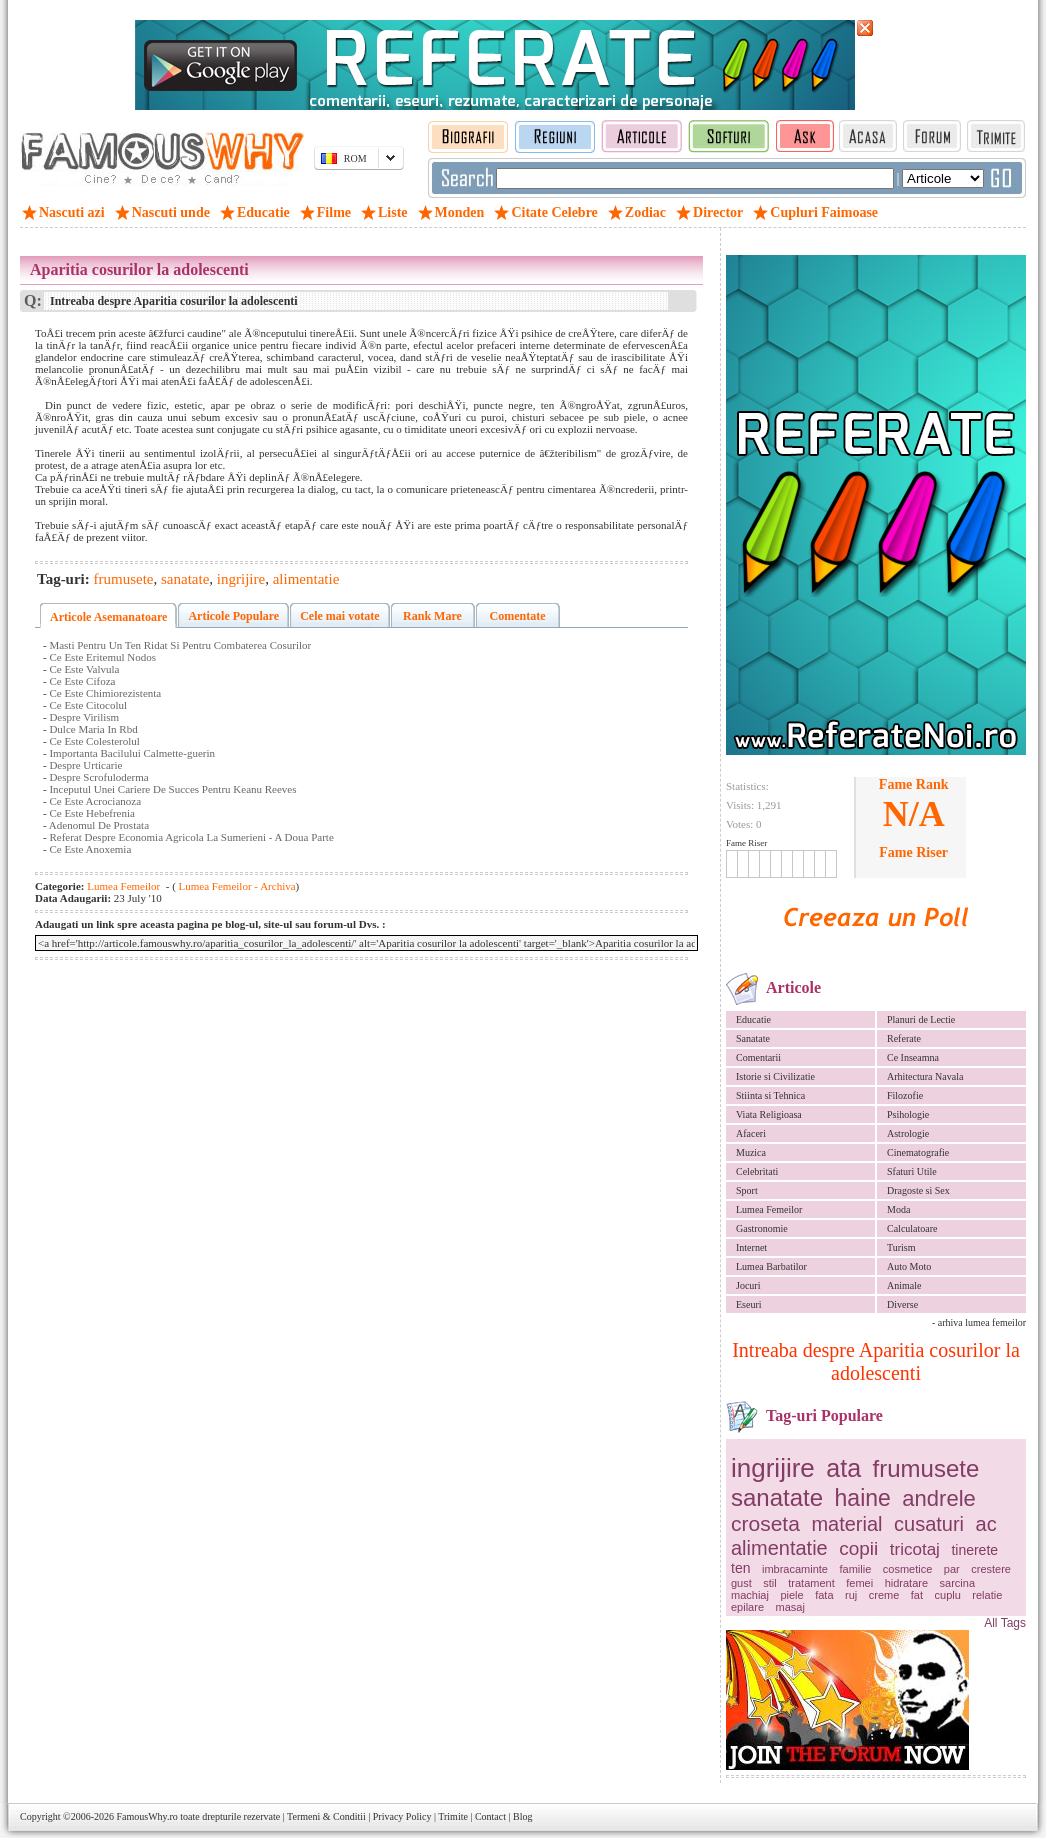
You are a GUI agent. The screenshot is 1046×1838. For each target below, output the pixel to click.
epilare (747, 1607)
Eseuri (749, 1304)
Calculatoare (912, 1228)
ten (740, 1568)
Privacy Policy (402, 1816)
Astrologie (908, 1133)
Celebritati (757, 1171)
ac (986, 1524)
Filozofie (905, 1095)
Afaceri (751, 1133)
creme (884, 1595)
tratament (811, 1583)
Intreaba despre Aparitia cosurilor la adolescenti (876, 1361)
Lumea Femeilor (769, 1209)
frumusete (926, 1468)
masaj (790, 1607)
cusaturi (929, 1524)
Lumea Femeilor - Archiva (236, 886)
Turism (901, 1247)
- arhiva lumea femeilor (979, 1322)
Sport (747, 1190)
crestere (991, 1569)
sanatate (777, 1497)
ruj (851, 1595)
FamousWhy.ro (146, 1816)
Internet (751, 1247)
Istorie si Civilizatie (775, 1076)
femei (859, 1583)
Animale (904, 1285)
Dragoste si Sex (918, 1190)
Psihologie (908, 1114)
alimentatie (779, 1548)
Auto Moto (909, 1266)
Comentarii (758, 1057)
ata (843, 1468)
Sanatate (753, 1038)
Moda (898, 1209)
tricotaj (915, 1549)
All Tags (1005, 1623)
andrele (938, 1498)
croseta (765, 1523)
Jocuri (748, 1285)
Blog (522, 1816)
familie (856, 1569)
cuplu (948, 1595)
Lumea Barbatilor (771, 1266)
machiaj (750, 1595)
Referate (904, 1038)
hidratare (906, 1583)
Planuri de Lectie (921, 1019)
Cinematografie (918, 1152)
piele (791, 1595)
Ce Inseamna (913, 1057)
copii (858, 1548)
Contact (490, 1816)
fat (917, 1595)
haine (863, 1498)
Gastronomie (762, 1228)
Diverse (902, 1304)
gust (741, 1583)
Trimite (453, 1816)
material (846, 1524)
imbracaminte (795, 1569)
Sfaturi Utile (912, 1171)
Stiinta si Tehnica (770, 1095)
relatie (987, 1595)
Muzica (751, 1152)
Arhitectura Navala (925, 1076)
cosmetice (908, 1569)
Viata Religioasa (769, 1114)
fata (824, 1595)
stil (769, 1583)
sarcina (957, 1583)
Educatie (753, 1019)
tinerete (974, 1550)
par (952, 1569)
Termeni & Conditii (326, 1816)
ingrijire (773, 1468)
